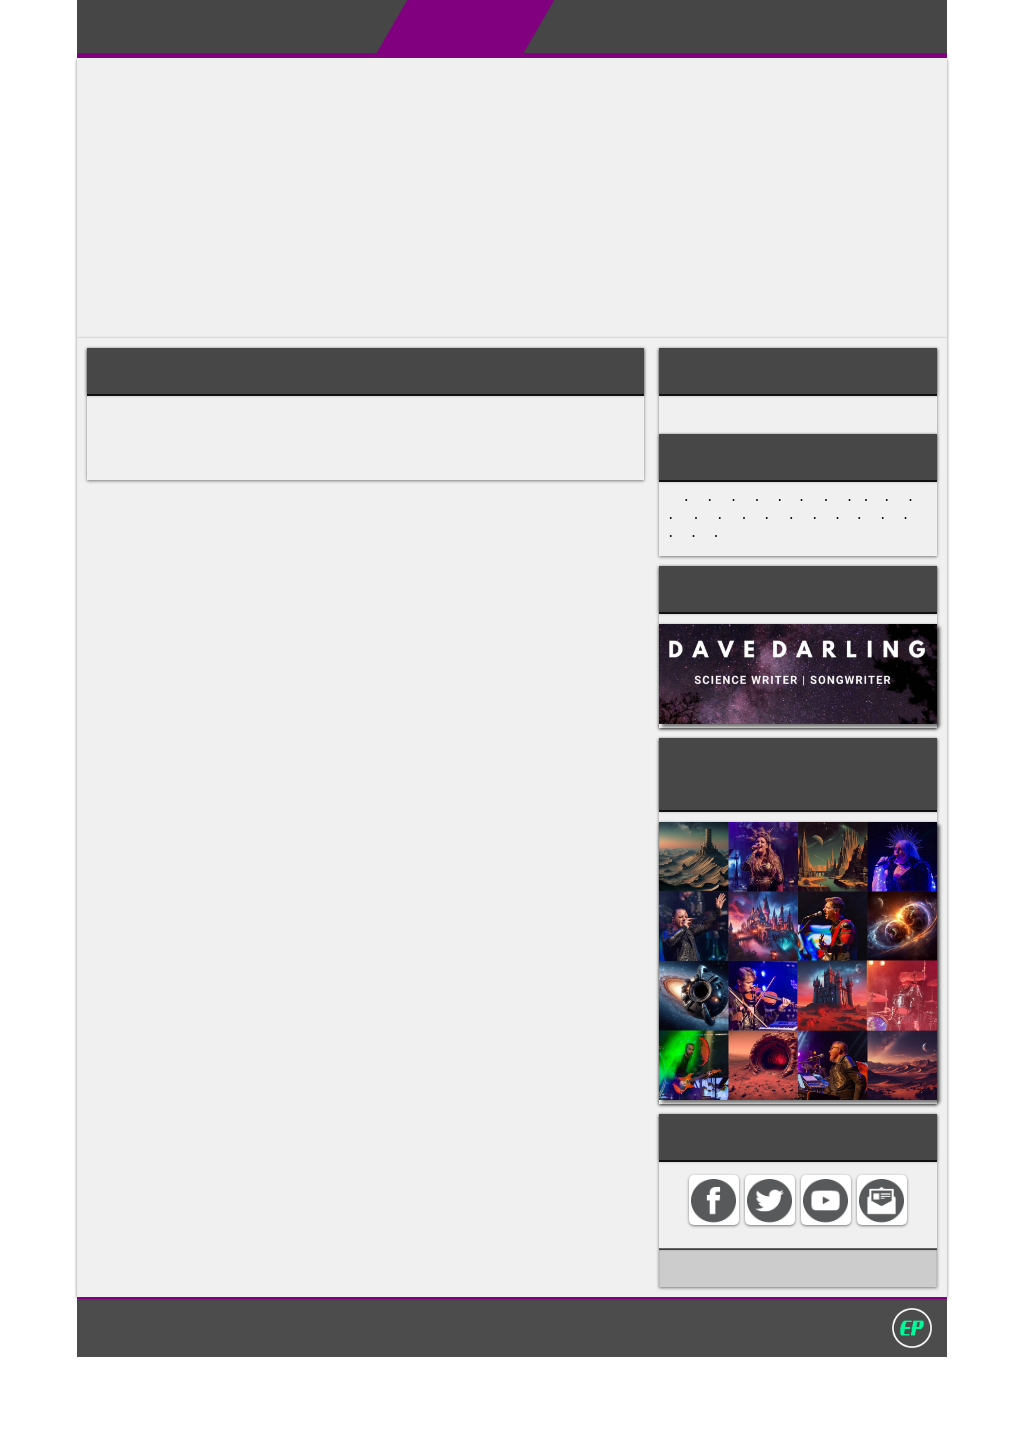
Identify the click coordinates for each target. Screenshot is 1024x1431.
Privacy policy (521, 1400)
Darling (141, 33)
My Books (574, 26)
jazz (327, 457)
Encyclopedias (442, 26)
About (326, 26)
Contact (793, 26)
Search (884, 26)
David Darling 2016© (659, 1400)
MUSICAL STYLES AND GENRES (782, 421)
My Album (687, 26)
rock (389, 457)
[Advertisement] (512, 198)
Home (246, 26)
